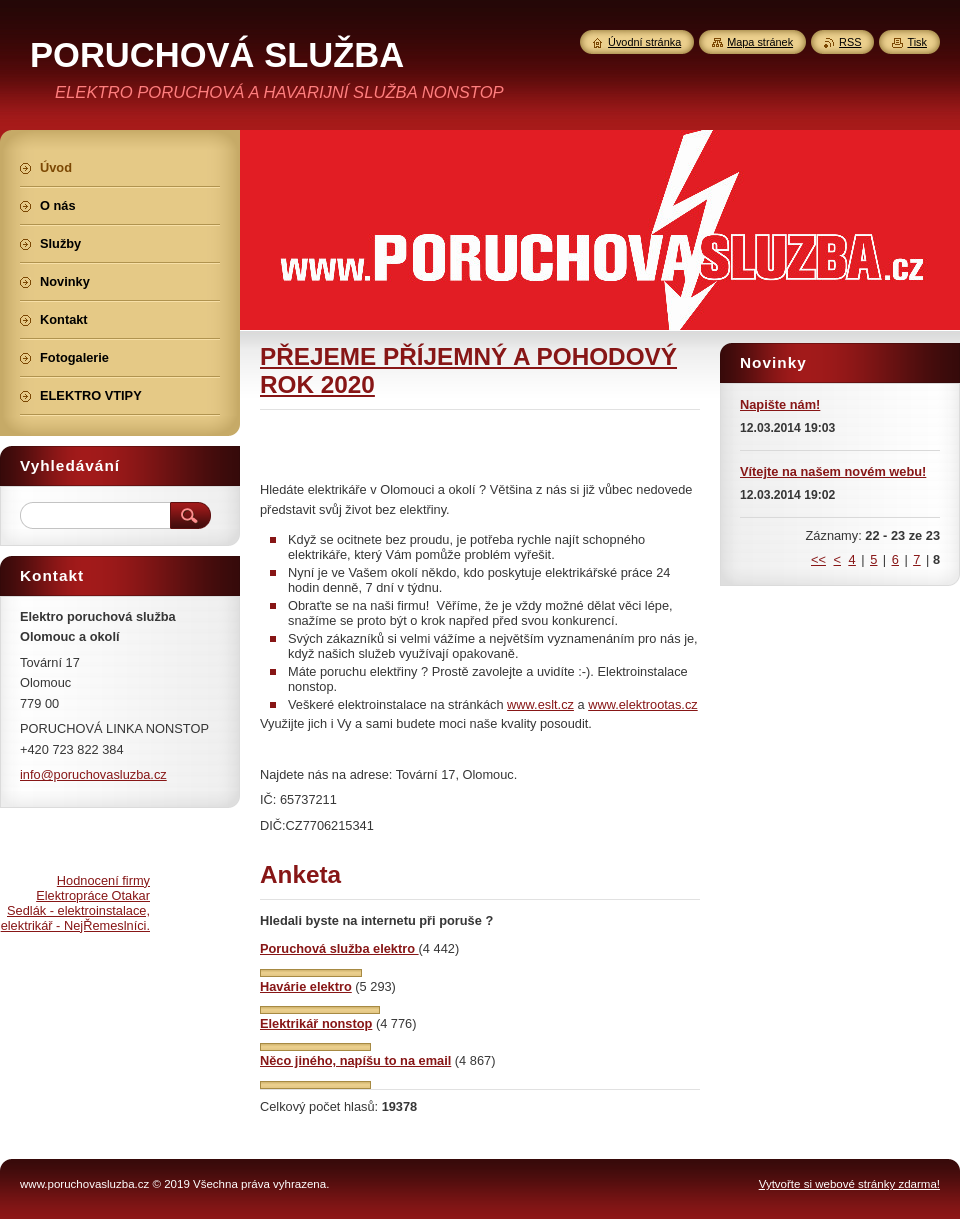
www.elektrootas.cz (643, 704)
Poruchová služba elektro (339, 948)
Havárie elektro (306, 986)
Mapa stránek (760, 42)
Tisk (917, 42)
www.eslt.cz (540, 704)
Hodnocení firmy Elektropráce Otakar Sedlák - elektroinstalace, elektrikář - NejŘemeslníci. (75, 903)
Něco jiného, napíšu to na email (355, 1060)
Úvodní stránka (644, 42)
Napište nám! (780, 404)
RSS (850, 42)
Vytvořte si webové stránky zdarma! (849, 1184)
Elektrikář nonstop (316, 1023)
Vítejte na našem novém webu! (833, 471)
